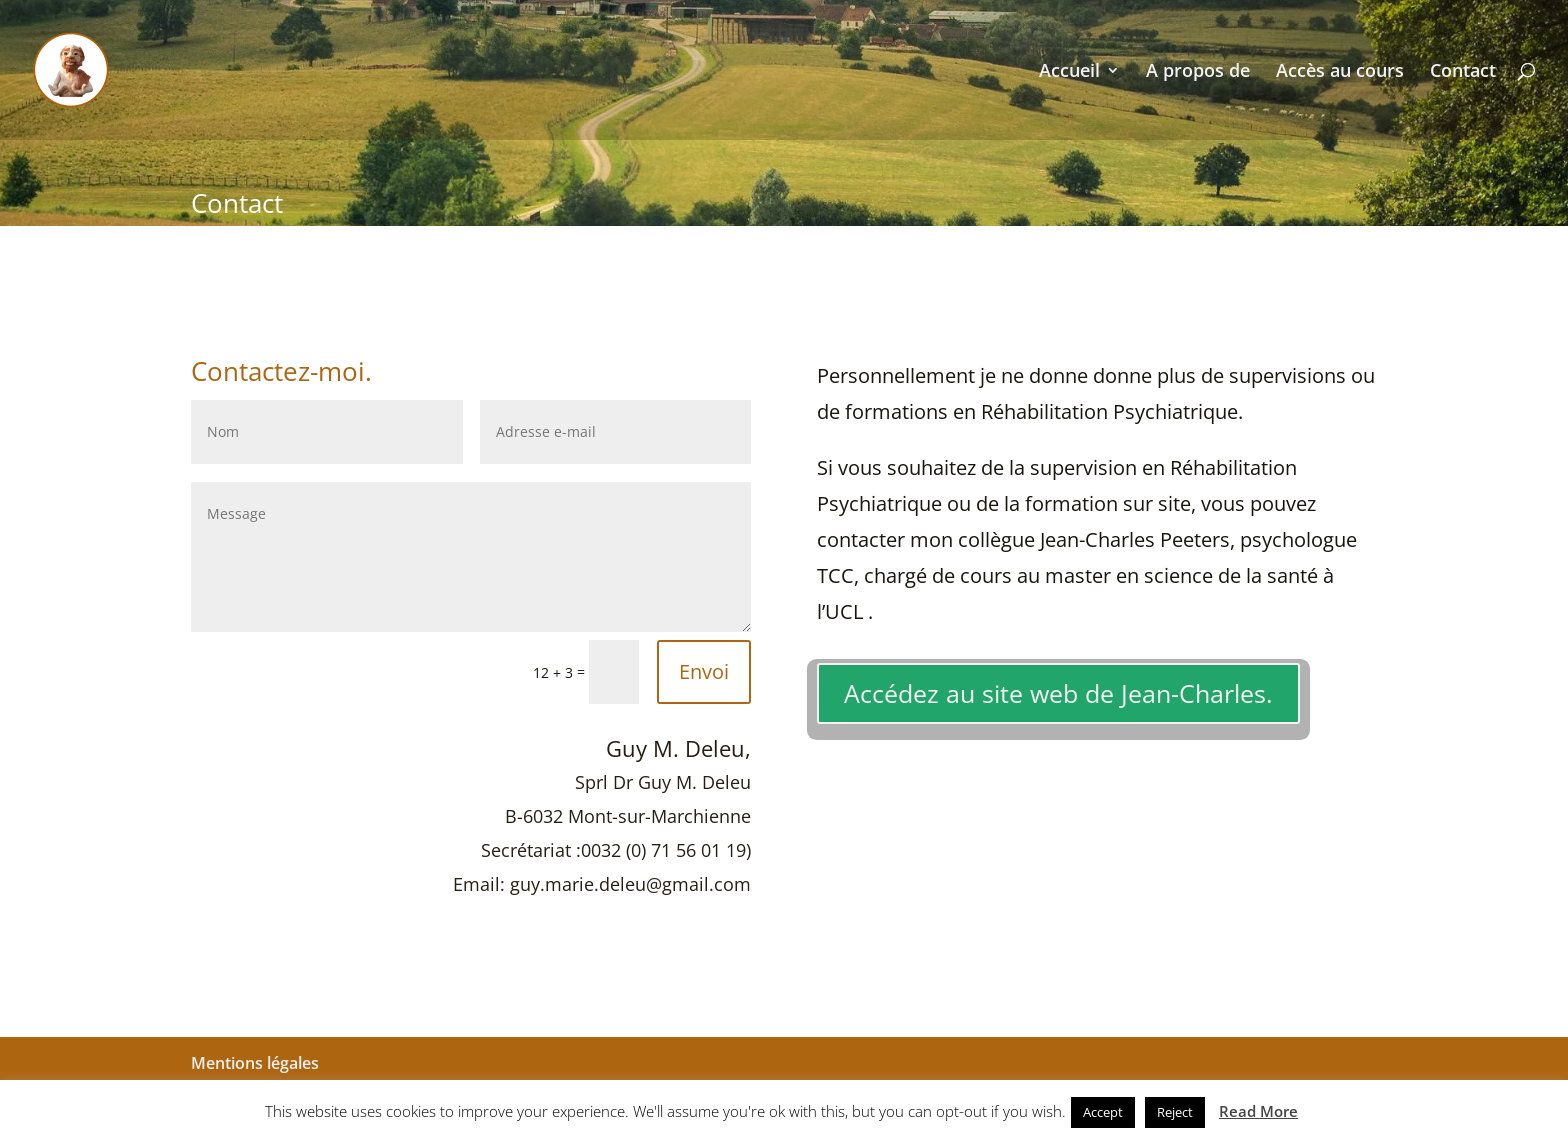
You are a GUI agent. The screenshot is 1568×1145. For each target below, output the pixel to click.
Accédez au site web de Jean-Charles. (1058, 693)
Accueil (1069, 72)
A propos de (1198, 72)
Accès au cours (1340, 72)
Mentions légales (255, 1063)
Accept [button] (1103, 1112)
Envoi (704, 671)
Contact (1463, 72)
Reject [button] (1175, 1112)
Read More (1258, 1111)
